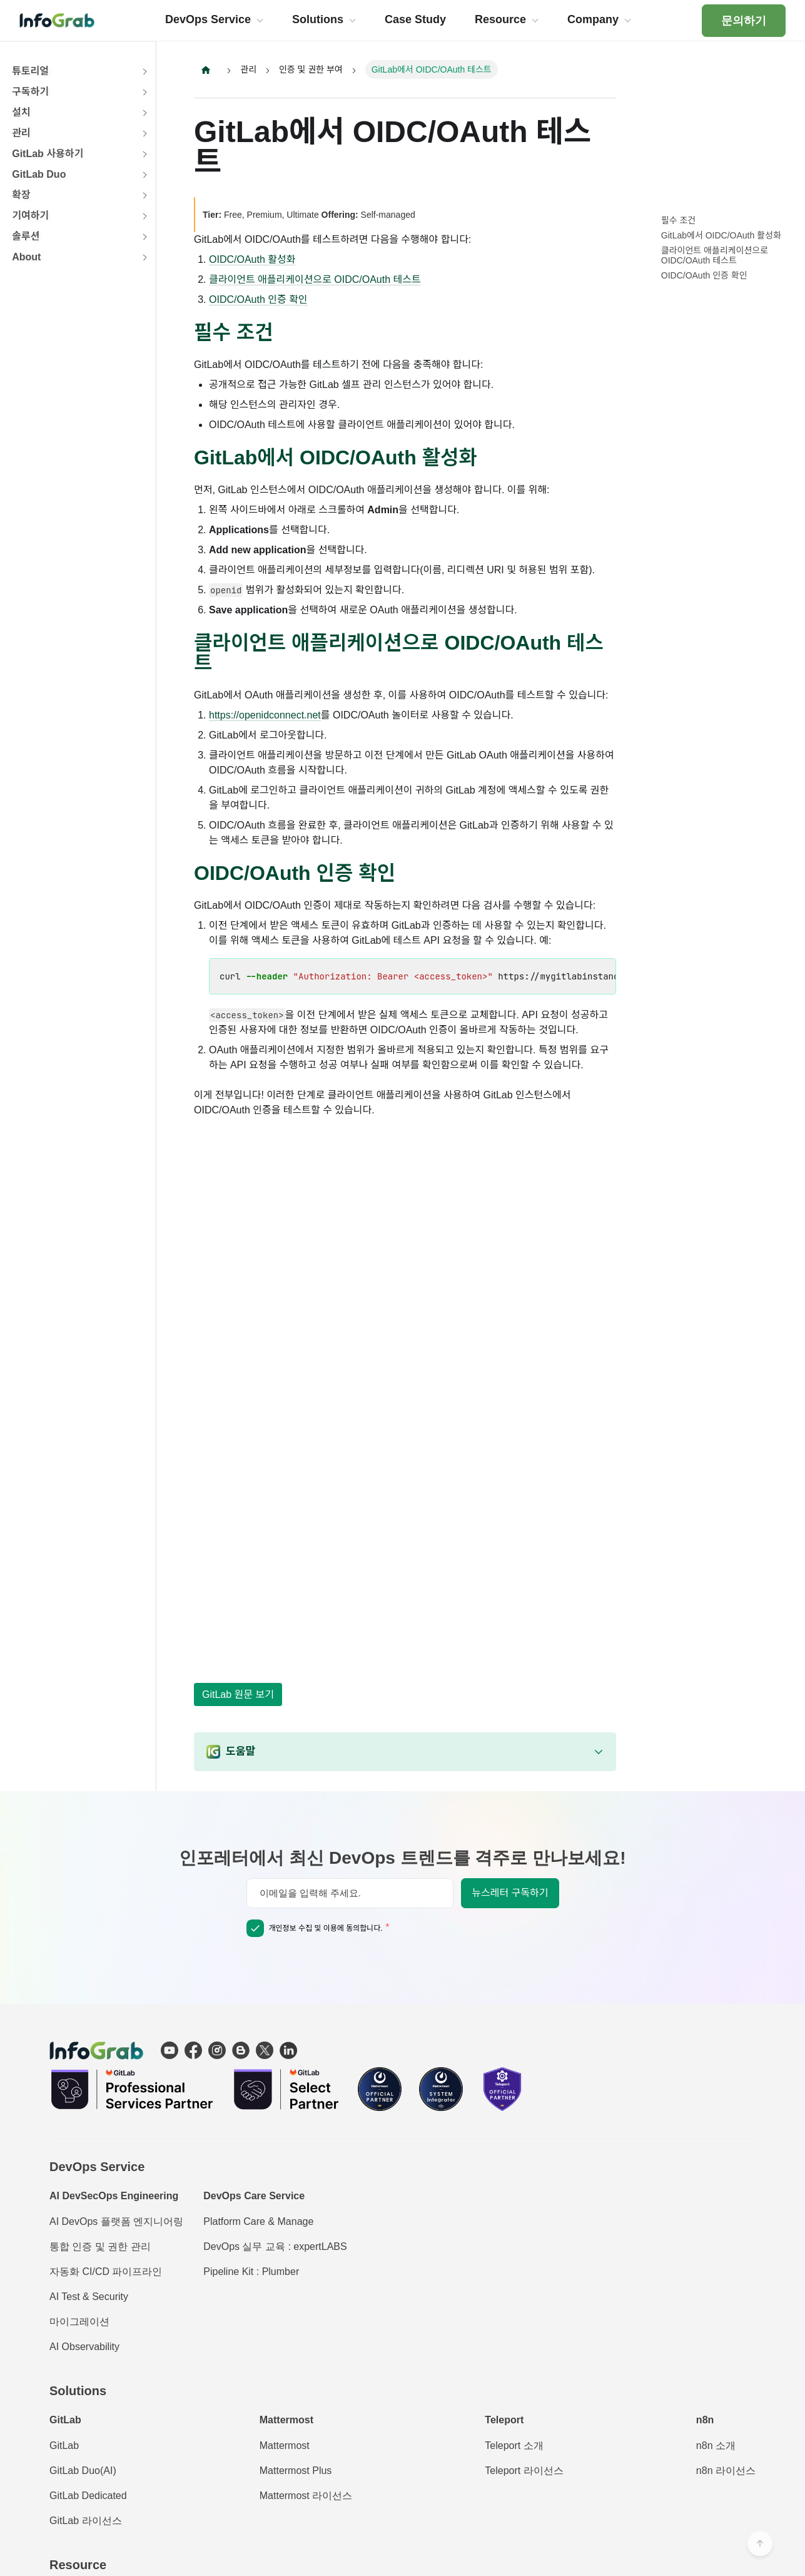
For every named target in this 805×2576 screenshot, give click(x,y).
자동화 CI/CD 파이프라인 (105, 2271)
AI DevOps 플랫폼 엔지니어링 (116, 2221)
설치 (21, 112)
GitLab (64, 2445)
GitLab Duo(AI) (82, 2470)
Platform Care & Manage (258, 2221)
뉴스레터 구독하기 (510, 1893)
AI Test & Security (88, 2296)
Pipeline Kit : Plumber (251, 2271)
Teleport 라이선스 (524, 2470)
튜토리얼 (30, 71)
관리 (21, 133)
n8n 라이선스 (726, 2470)
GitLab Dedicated (88, 2495)
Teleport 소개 (514, 2445)
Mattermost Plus (296, 2470)
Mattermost (285, 2445)
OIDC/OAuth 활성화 (252, 259)
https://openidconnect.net (265, 716)
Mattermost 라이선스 (306, 2495)
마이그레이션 (79, 2321)
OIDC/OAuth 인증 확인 (258, 299)
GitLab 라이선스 (85, 2520)
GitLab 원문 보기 (238, 1694)
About (26, 257)
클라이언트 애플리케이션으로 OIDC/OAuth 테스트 (315, 279)
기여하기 (30, 215)
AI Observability (84, 2346)
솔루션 (25, 236)
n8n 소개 (716, 2445)
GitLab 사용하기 (47, 153)
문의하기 (743, 20)
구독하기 (30, 91)
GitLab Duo (39, 174)
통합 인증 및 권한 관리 (100, 2246)
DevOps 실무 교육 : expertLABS (275, 2246)
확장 (21, 195)
